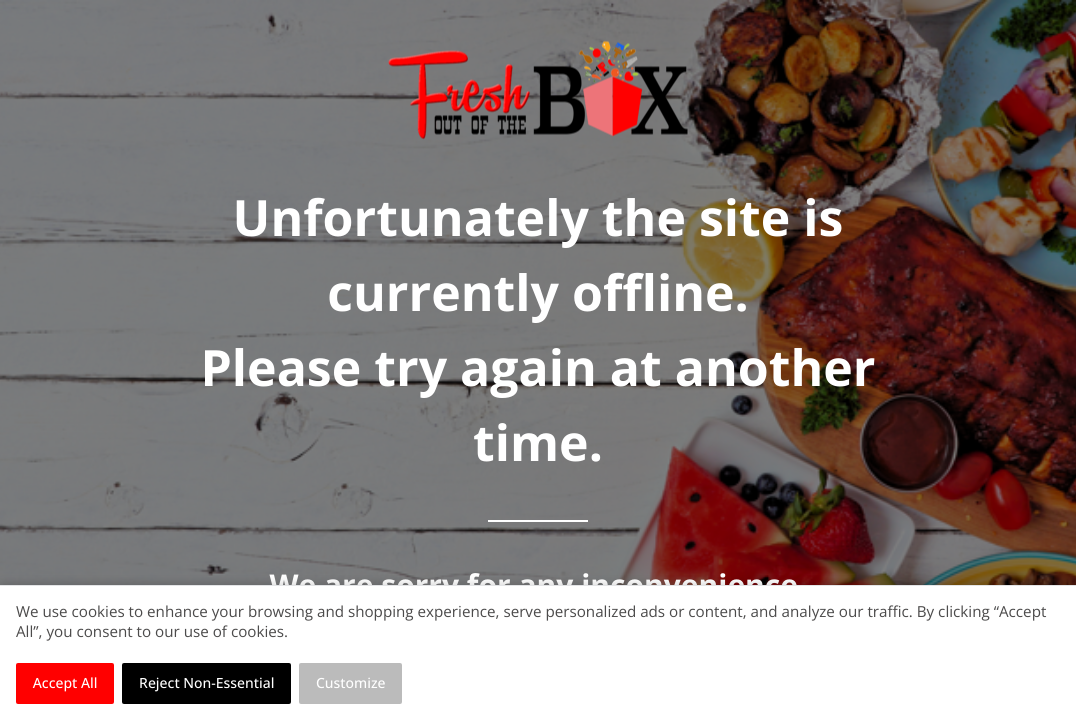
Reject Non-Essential (206, 683)
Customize (351, 683)
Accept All (65, 683)
